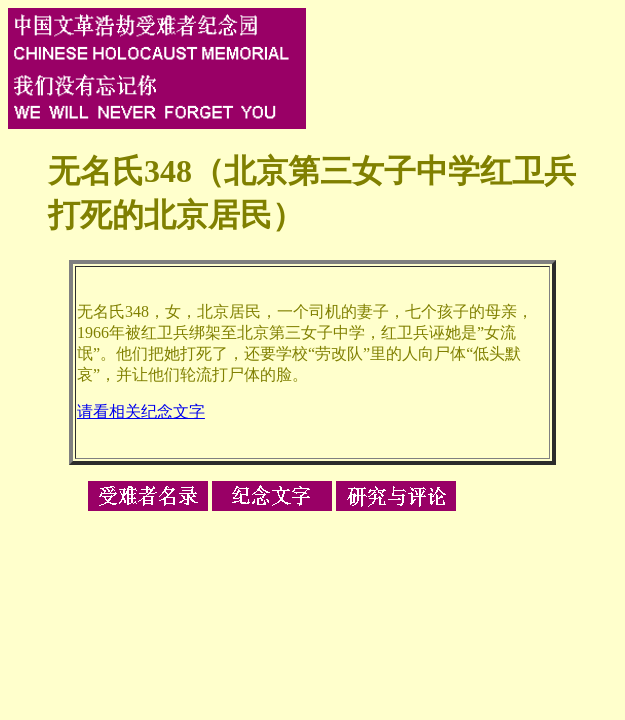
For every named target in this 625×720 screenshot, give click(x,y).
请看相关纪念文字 (141, 411)
